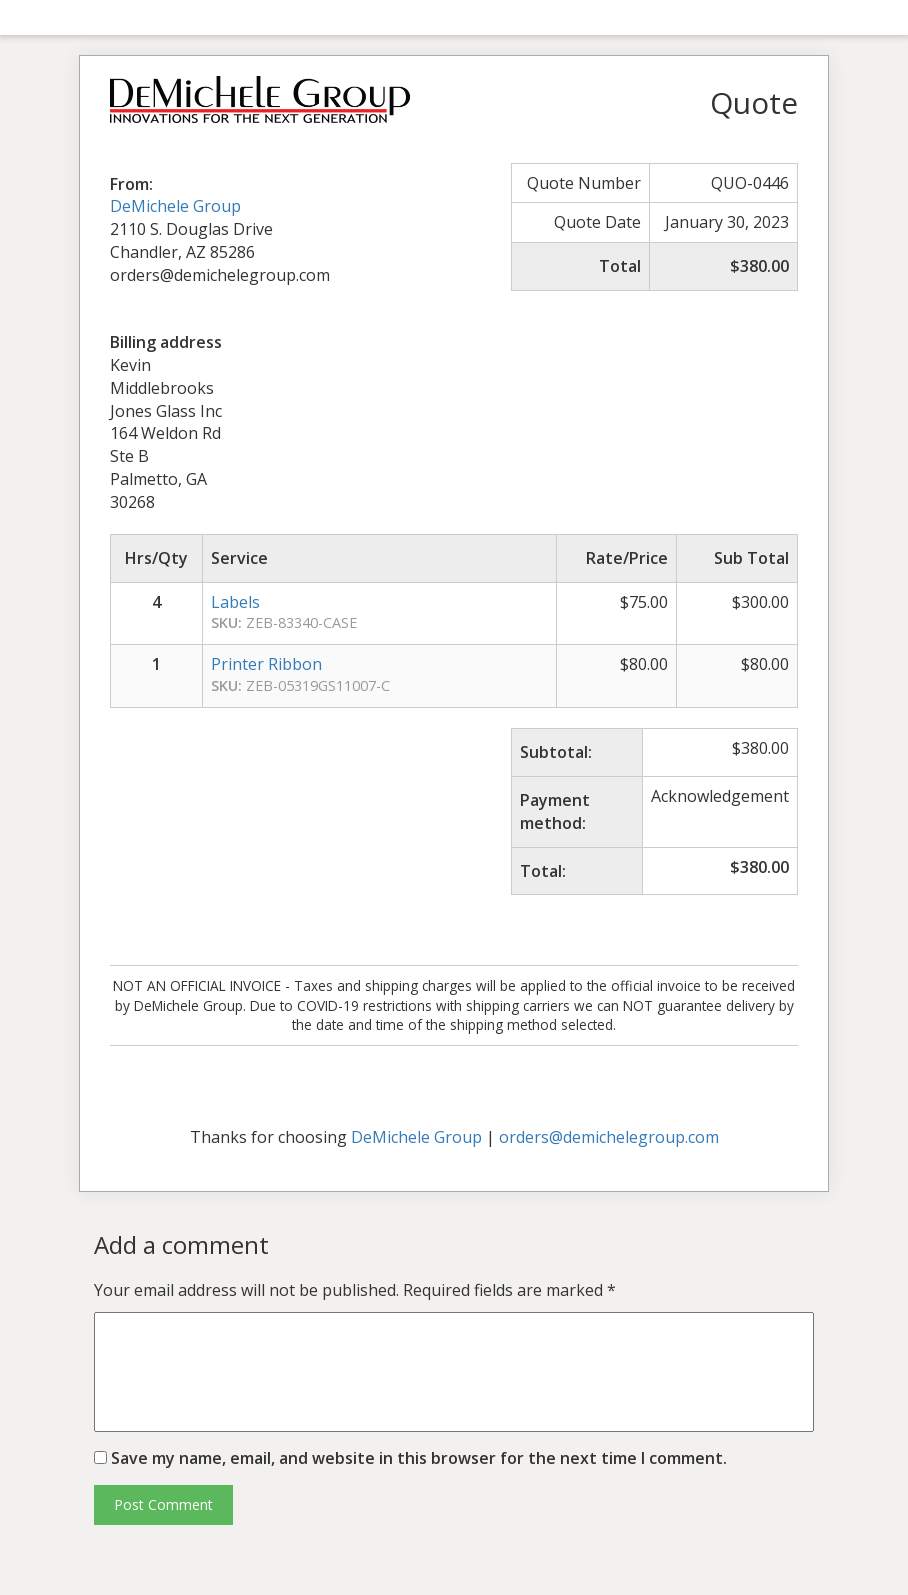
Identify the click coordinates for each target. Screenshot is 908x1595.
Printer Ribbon (266, 664)
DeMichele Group (175, 206)
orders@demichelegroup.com (609, 1137)
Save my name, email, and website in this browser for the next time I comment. (419, 1458)
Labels (235, 602)
